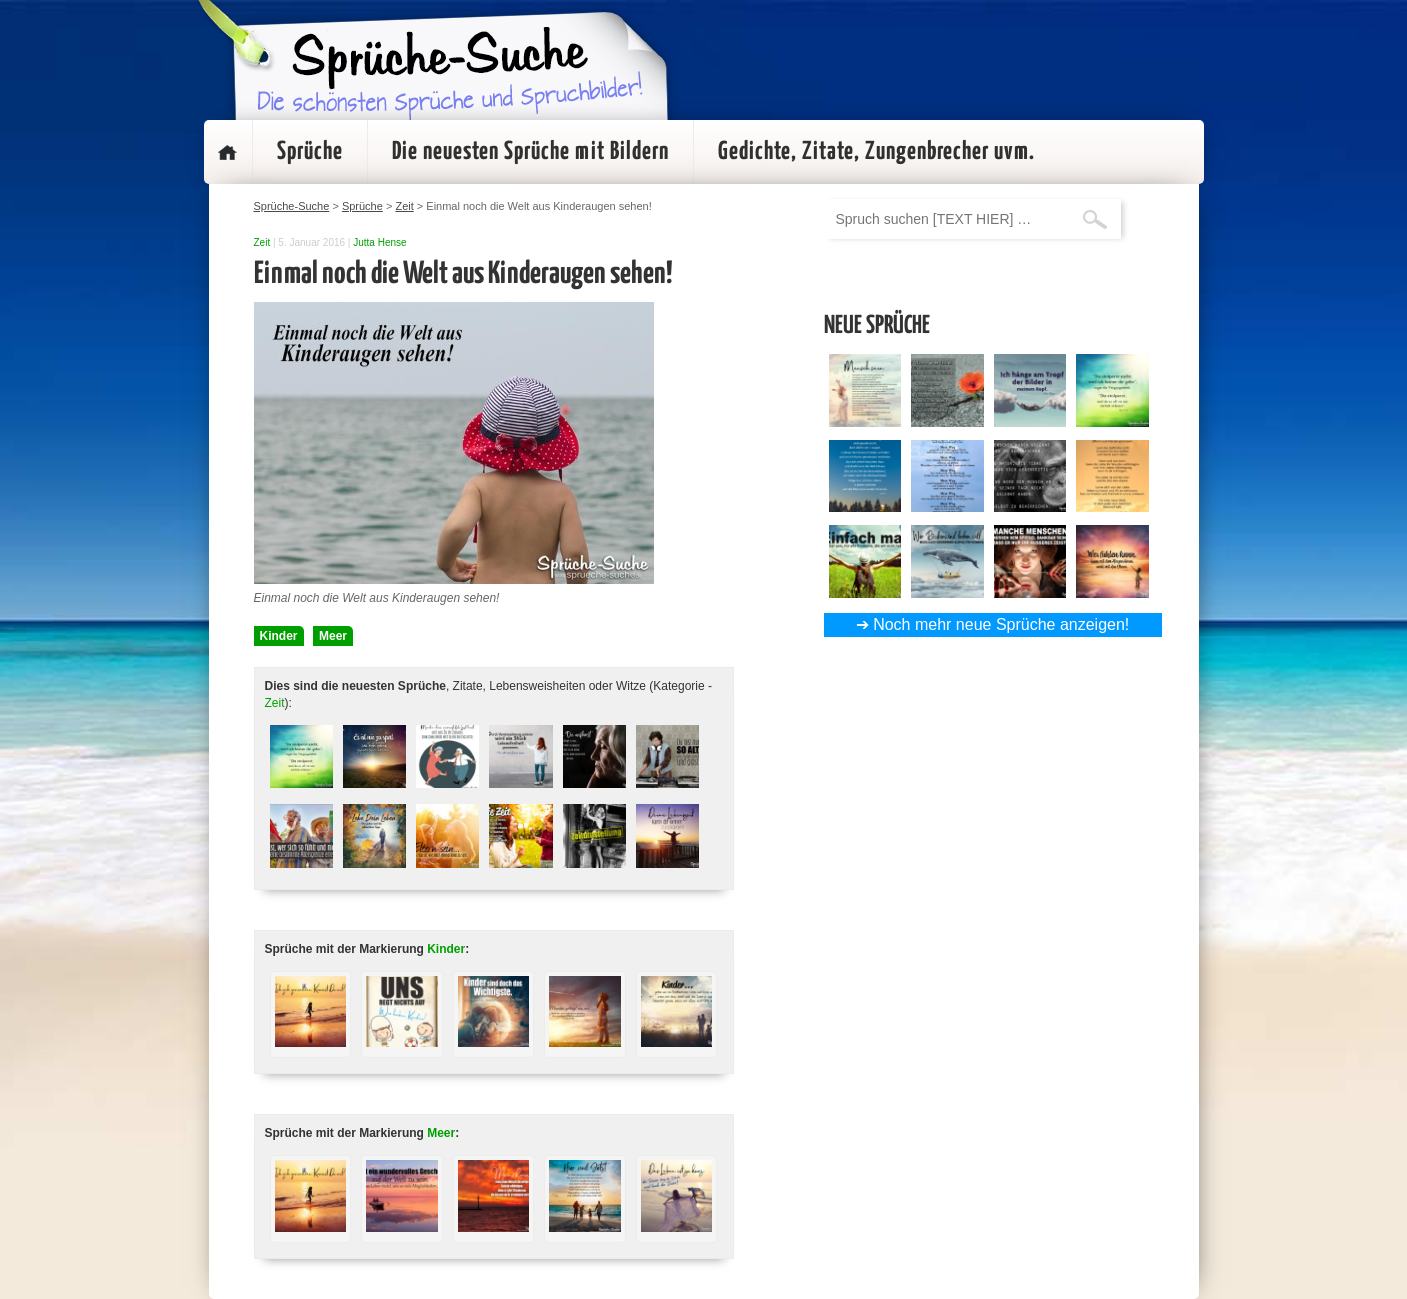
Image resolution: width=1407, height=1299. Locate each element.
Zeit (262, 242)
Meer (333, 636)
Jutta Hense (379, 242)
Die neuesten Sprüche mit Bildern (530, 152)
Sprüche (310, 152)
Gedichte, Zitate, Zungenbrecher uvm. (876, 152)
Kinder (279, 636)
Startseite (228, 152)
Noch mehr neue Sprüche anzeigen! (1001, 624)
